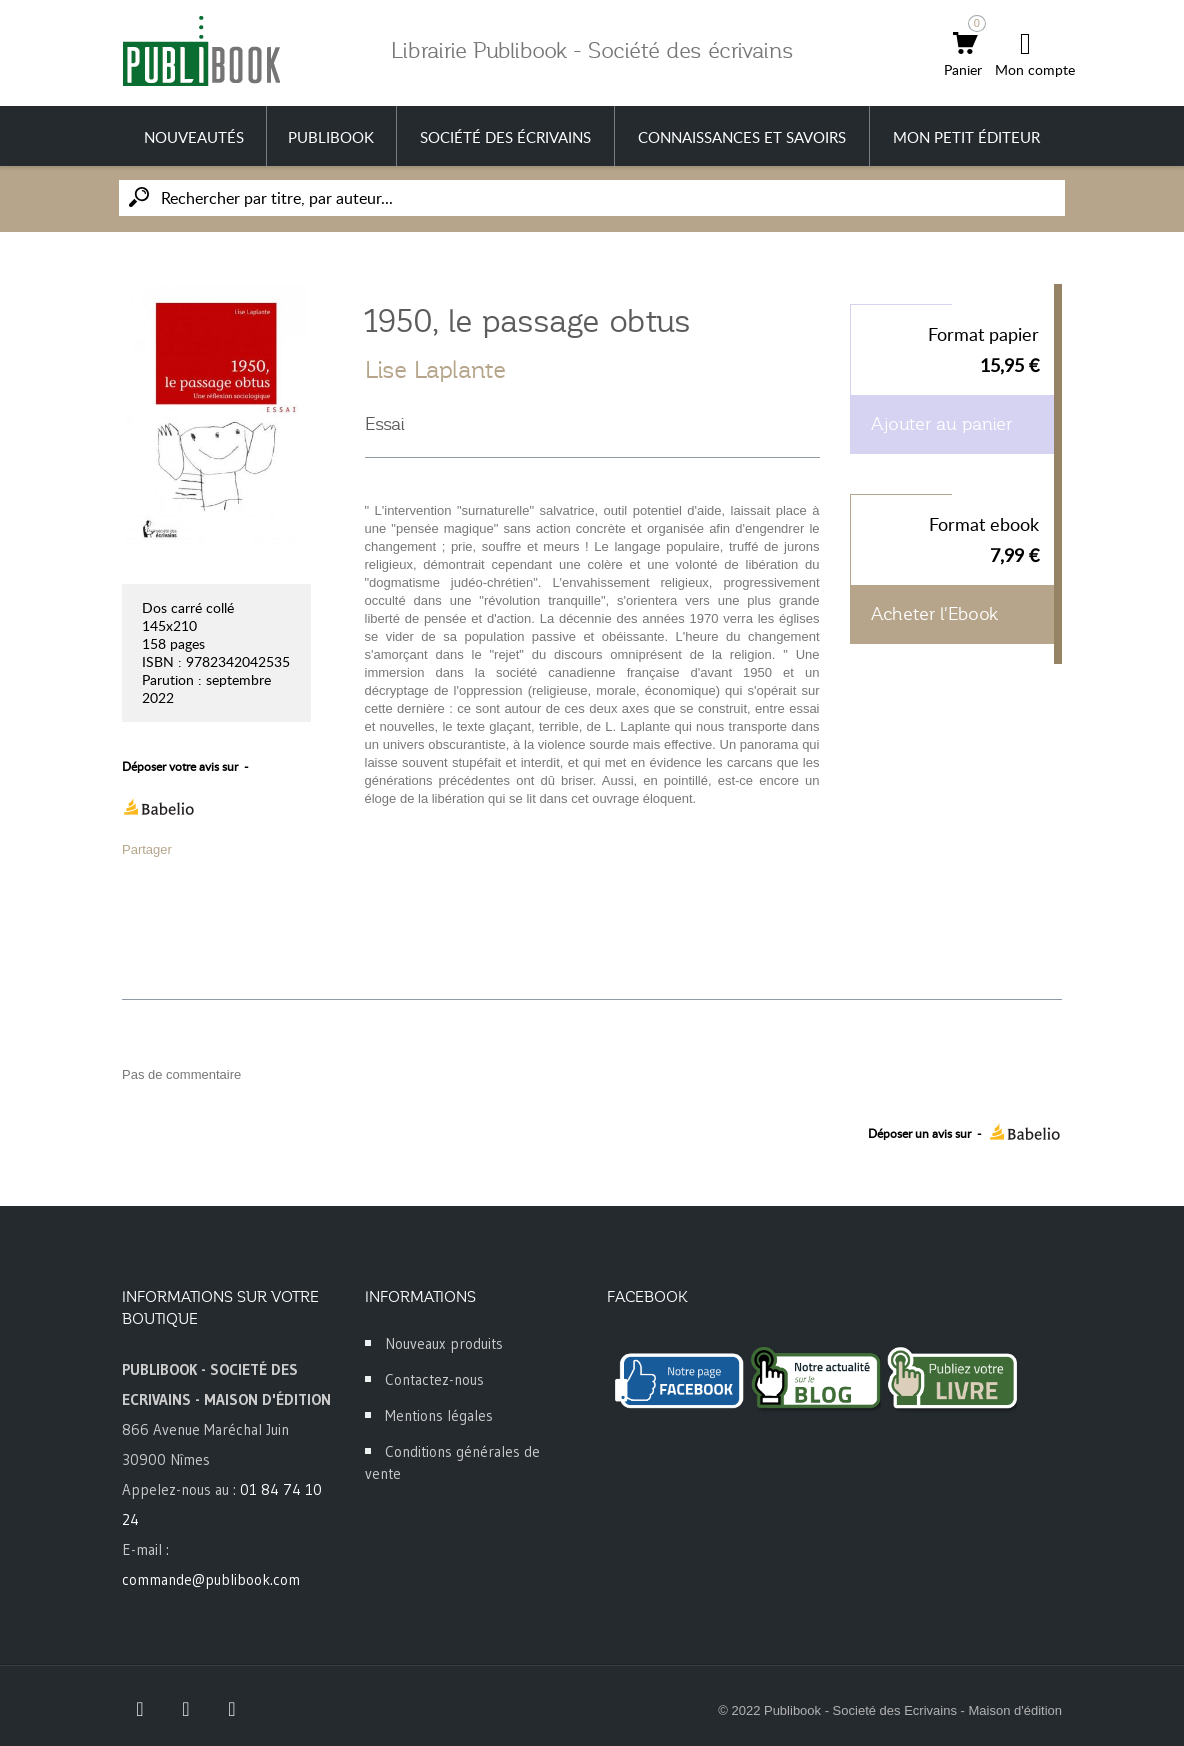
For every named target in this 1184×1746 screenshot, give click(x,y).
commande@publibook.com (211, 1579)
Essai (385, 424)
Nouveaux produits (444, 1343)
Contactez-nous (434, 1379)
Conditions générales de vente (452, 1462)
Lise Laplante (435, 370)
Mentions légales (439, 1415)
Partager (147, 849)
